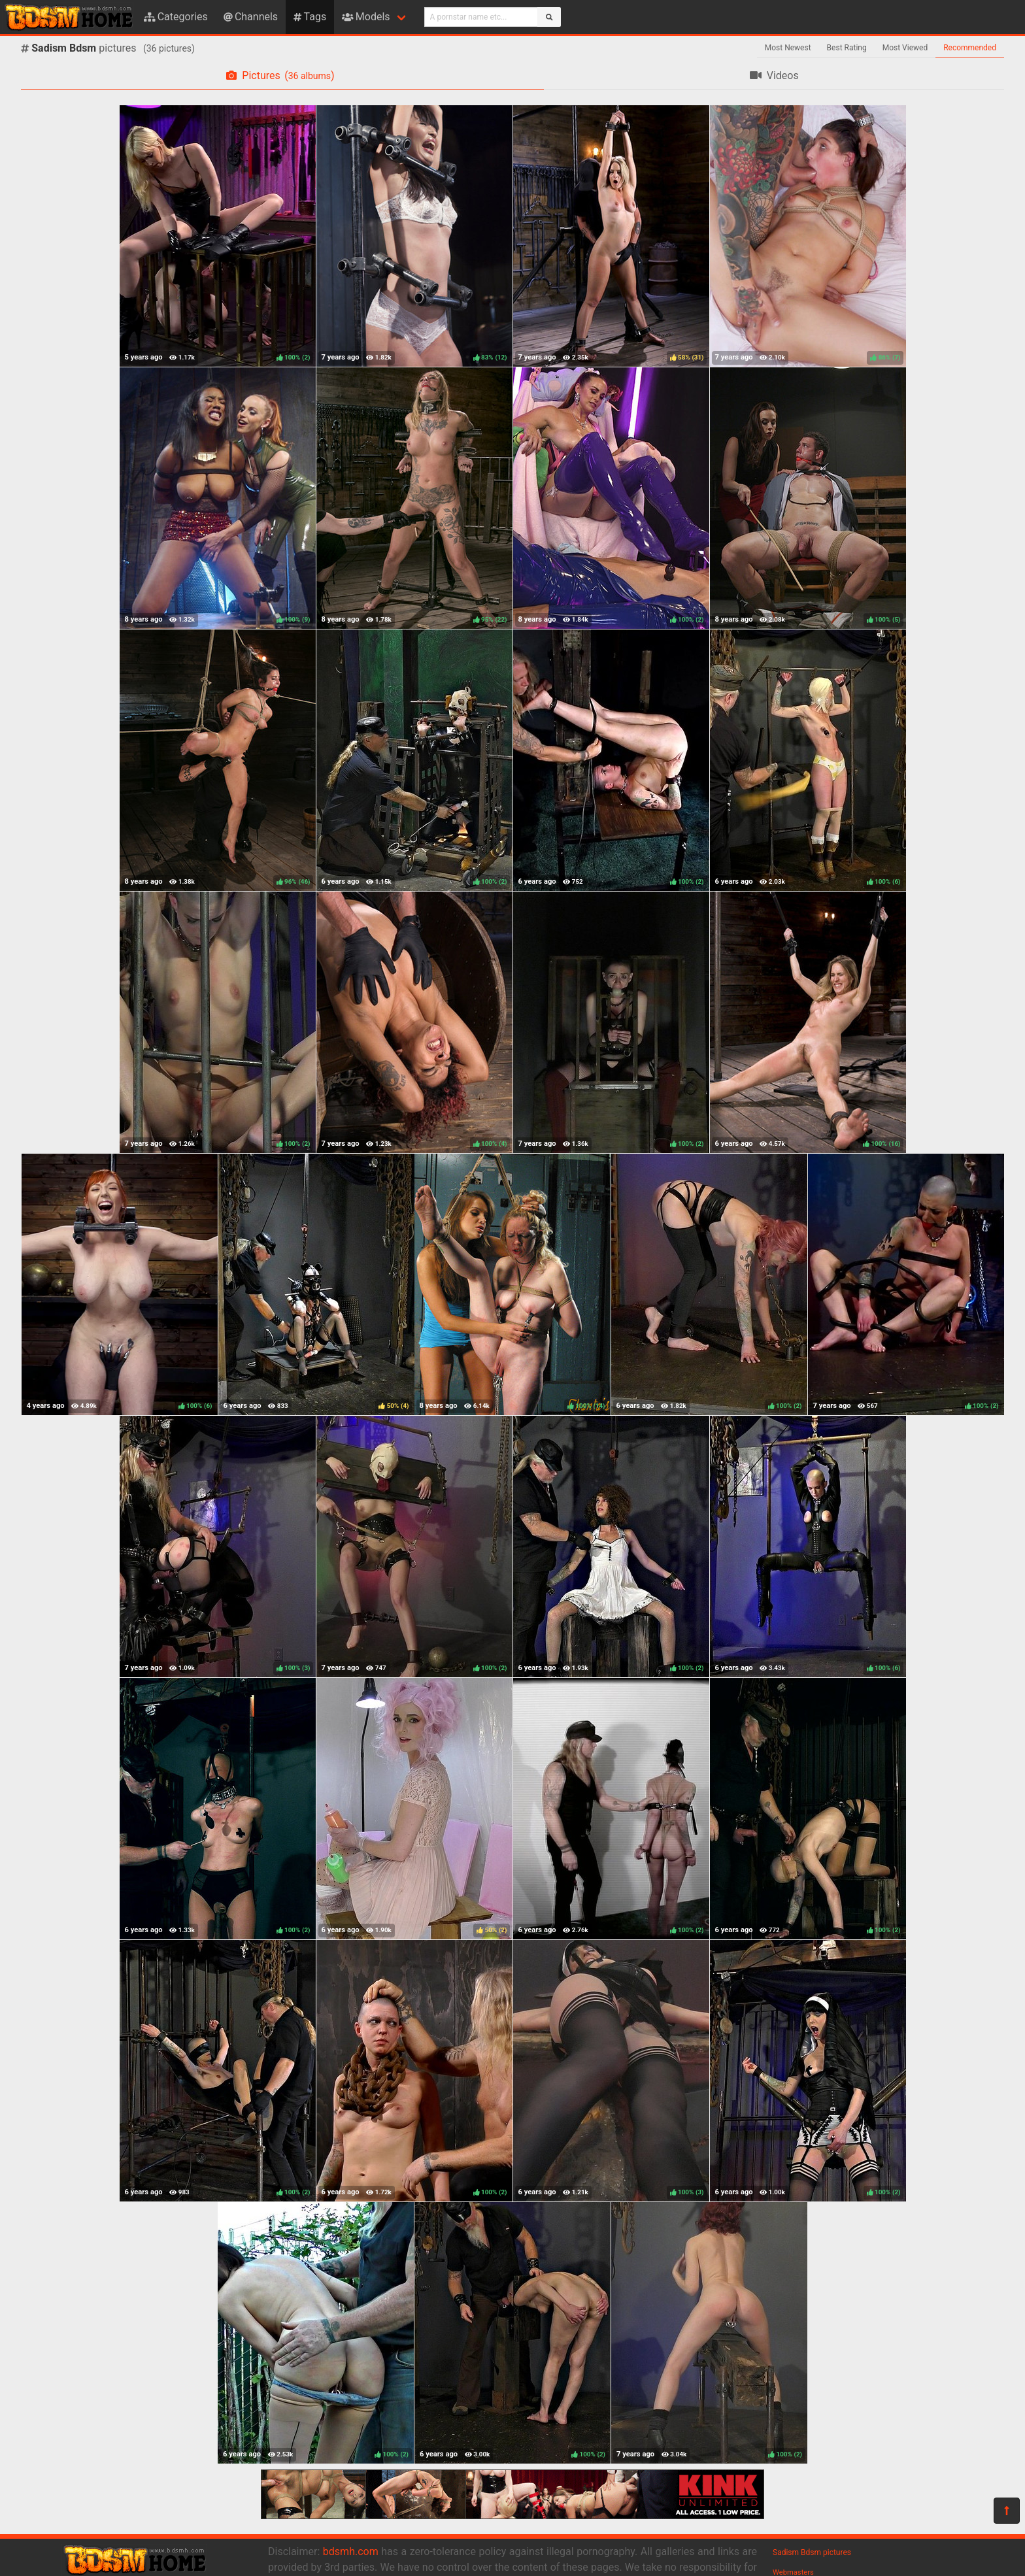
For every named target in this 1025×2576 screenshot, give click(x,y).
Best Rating (847, 47)
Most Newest (788, 47)
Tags (310, 16)
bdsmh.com (350, 2551)
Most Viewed (905, 47)
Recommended (969, 47)
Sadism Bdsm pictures (812, 2552)
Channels (251, 16)
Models (366, 16)
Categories (176, 16)
